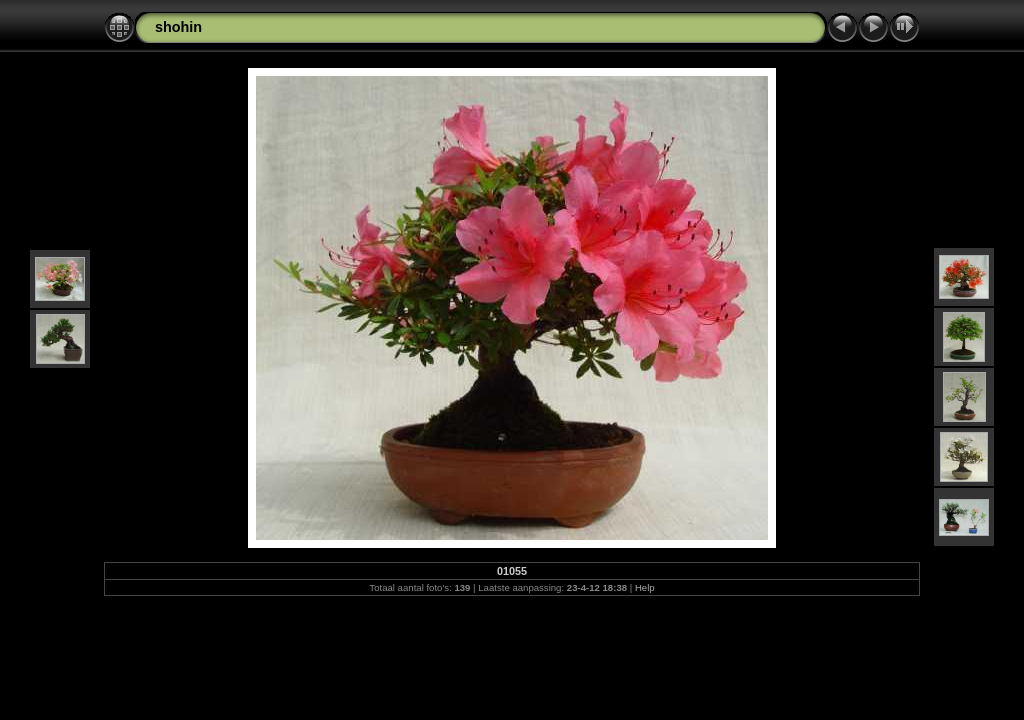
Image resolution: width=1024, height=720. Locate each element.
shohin (178, 27)
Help (645, 587)
